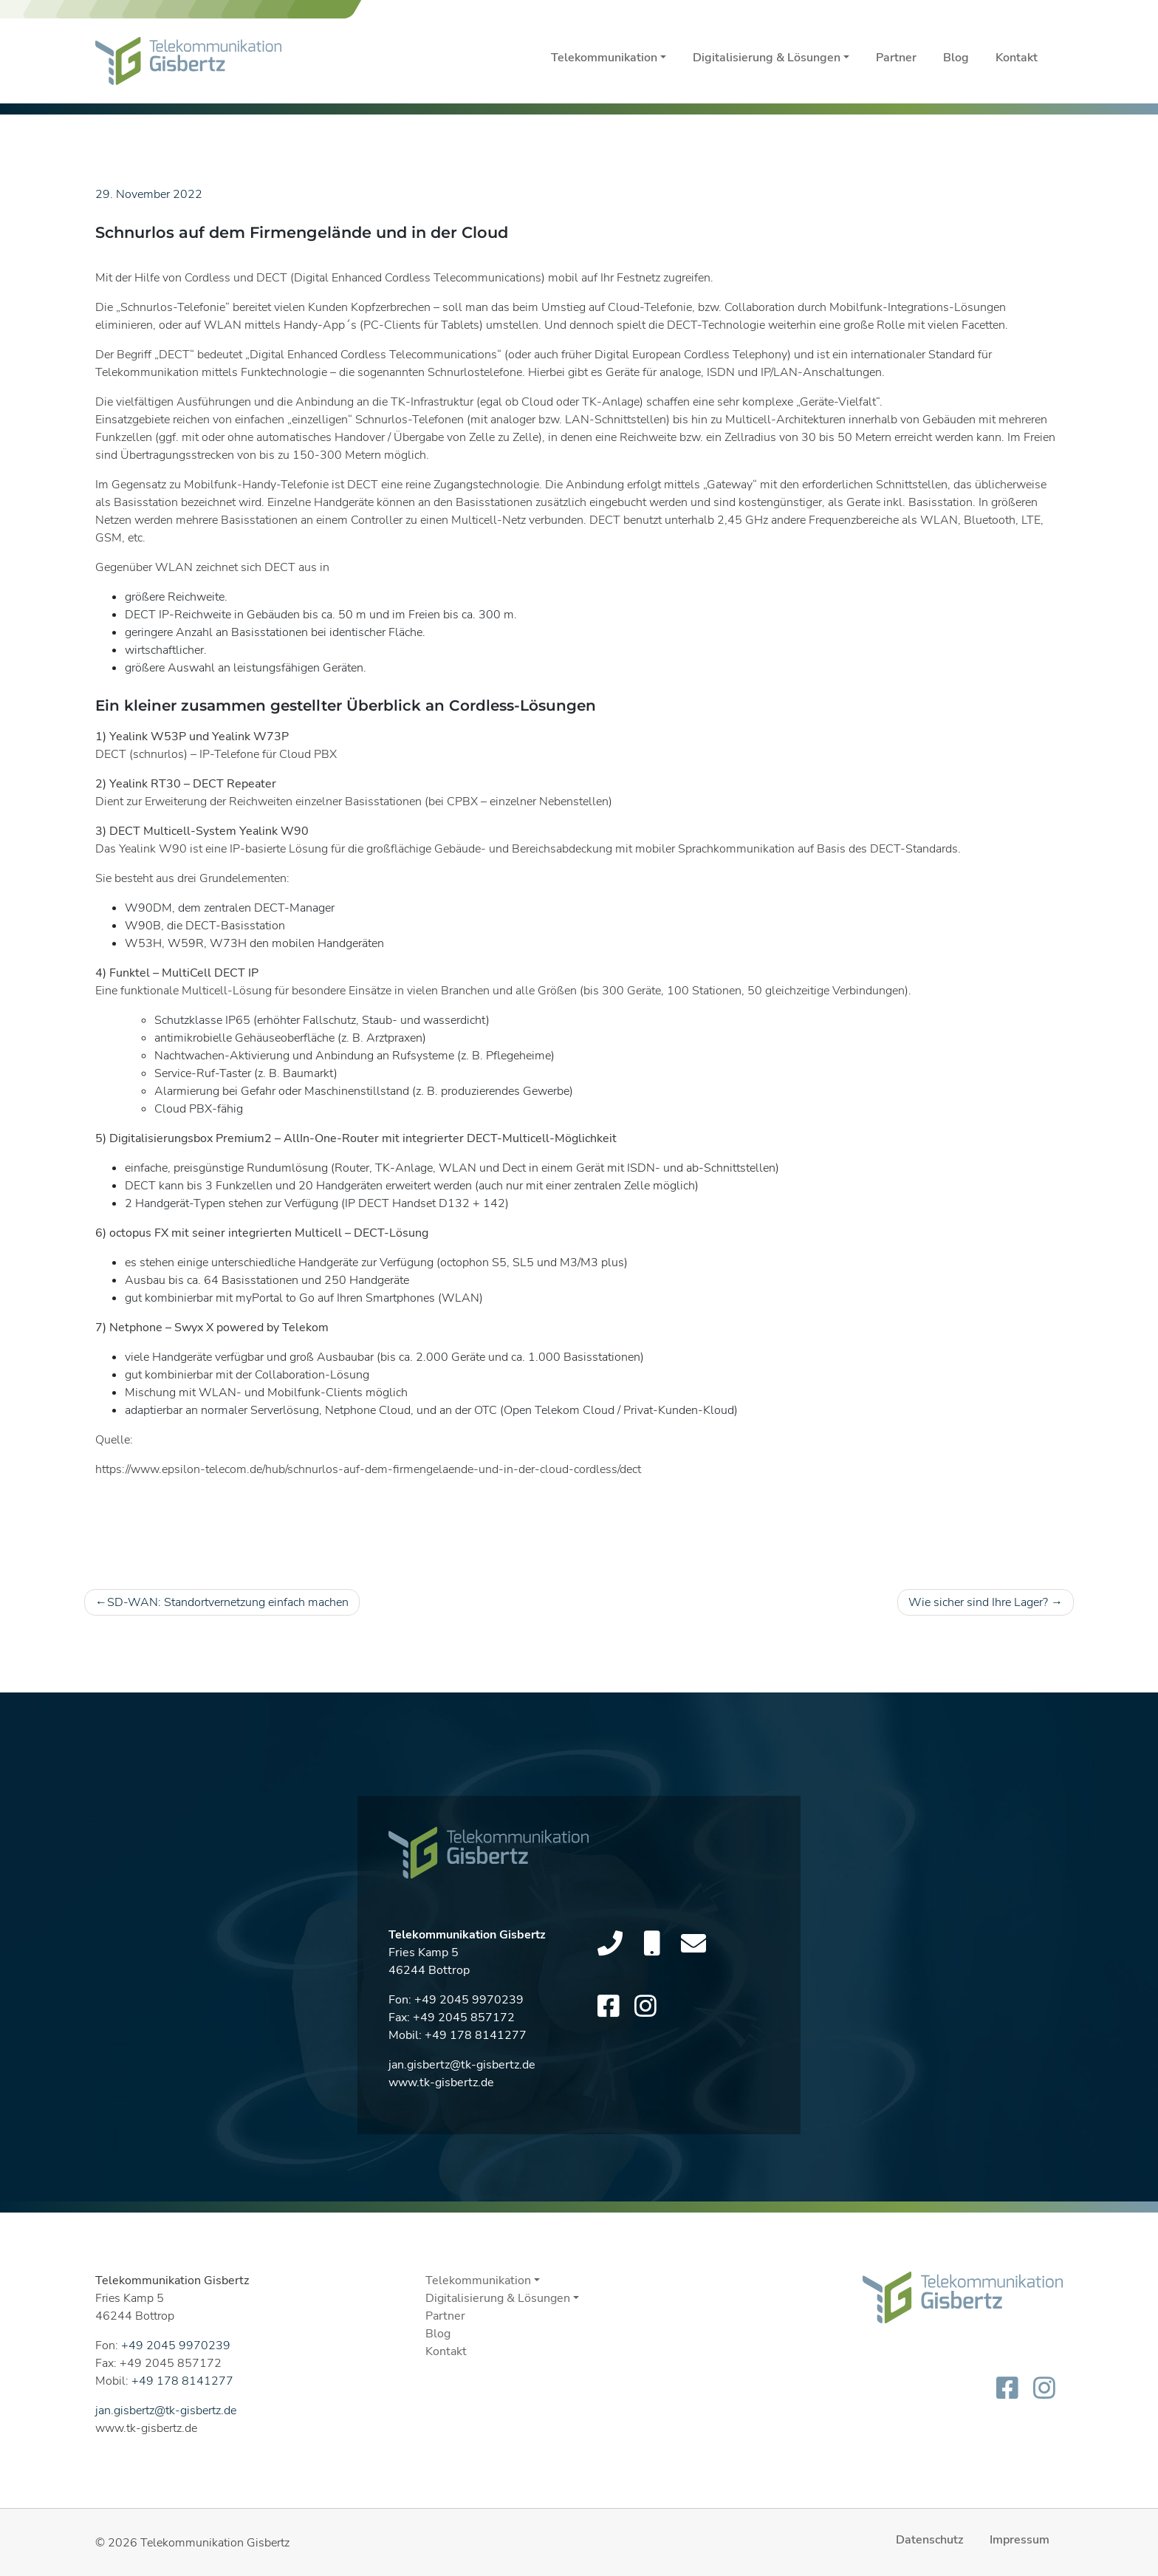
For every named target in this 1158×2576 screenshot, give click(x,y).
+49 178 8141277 (476, 2043)
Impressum (1019, 2540)
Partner (896, 57)
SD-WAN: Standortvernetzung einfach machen (228, 1602)
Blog (956, 57)
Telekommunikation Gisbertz (215, 2543)
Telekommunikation (604, 57)
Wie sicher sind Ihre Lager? (978, 1602)
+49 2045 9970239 (469, 2007)
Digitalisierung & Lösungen (766, 57)
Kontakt (1017, 57)
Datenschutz (929, 2540)
